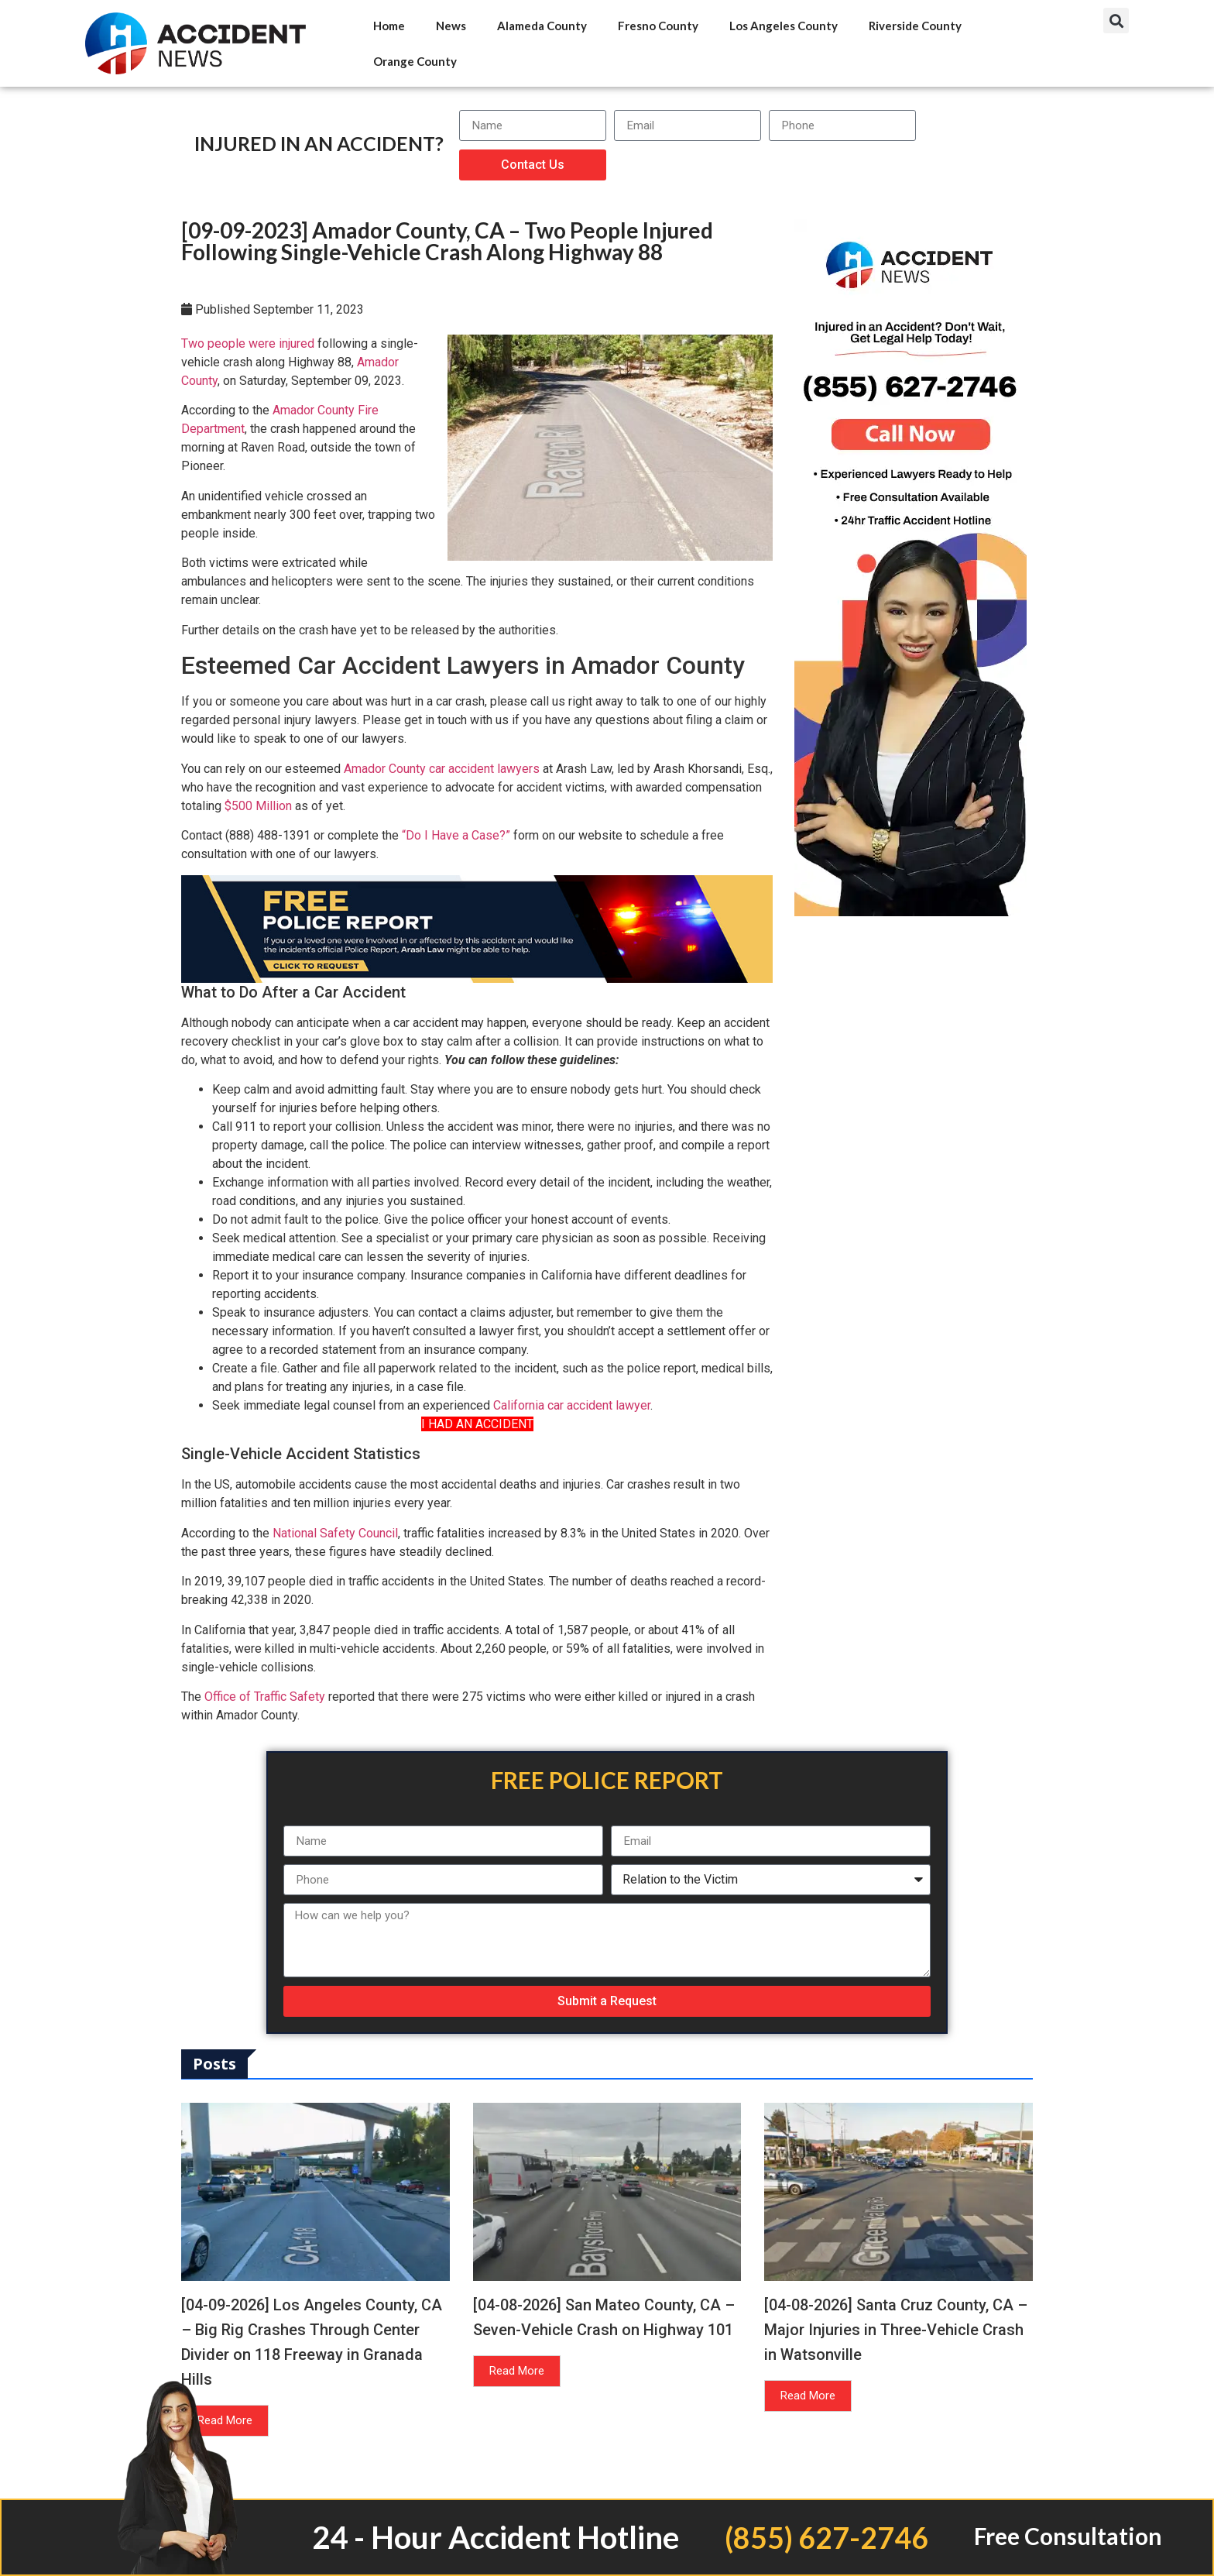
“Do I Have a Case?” (454, 835)
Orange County (415, 61)
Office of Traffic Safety (264, 1696)
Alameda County (542, 26)
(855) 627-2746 (826, 2537)
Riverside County (915, 26)
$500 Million (258, 806)
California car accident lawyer (571, 1405)
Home (389, 26)
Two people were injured (247, 343)
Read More (516, 2371)
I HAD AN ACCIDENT (477, 1424)
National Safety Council (335, 1533)
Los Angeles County (783, 26)
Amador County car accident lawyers (442, 768)
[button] (1116, 20)
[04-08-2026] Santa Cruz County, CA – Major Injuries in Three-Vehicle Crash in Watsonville (895, 2330)
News (451, 26)
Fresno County (658, 26)
